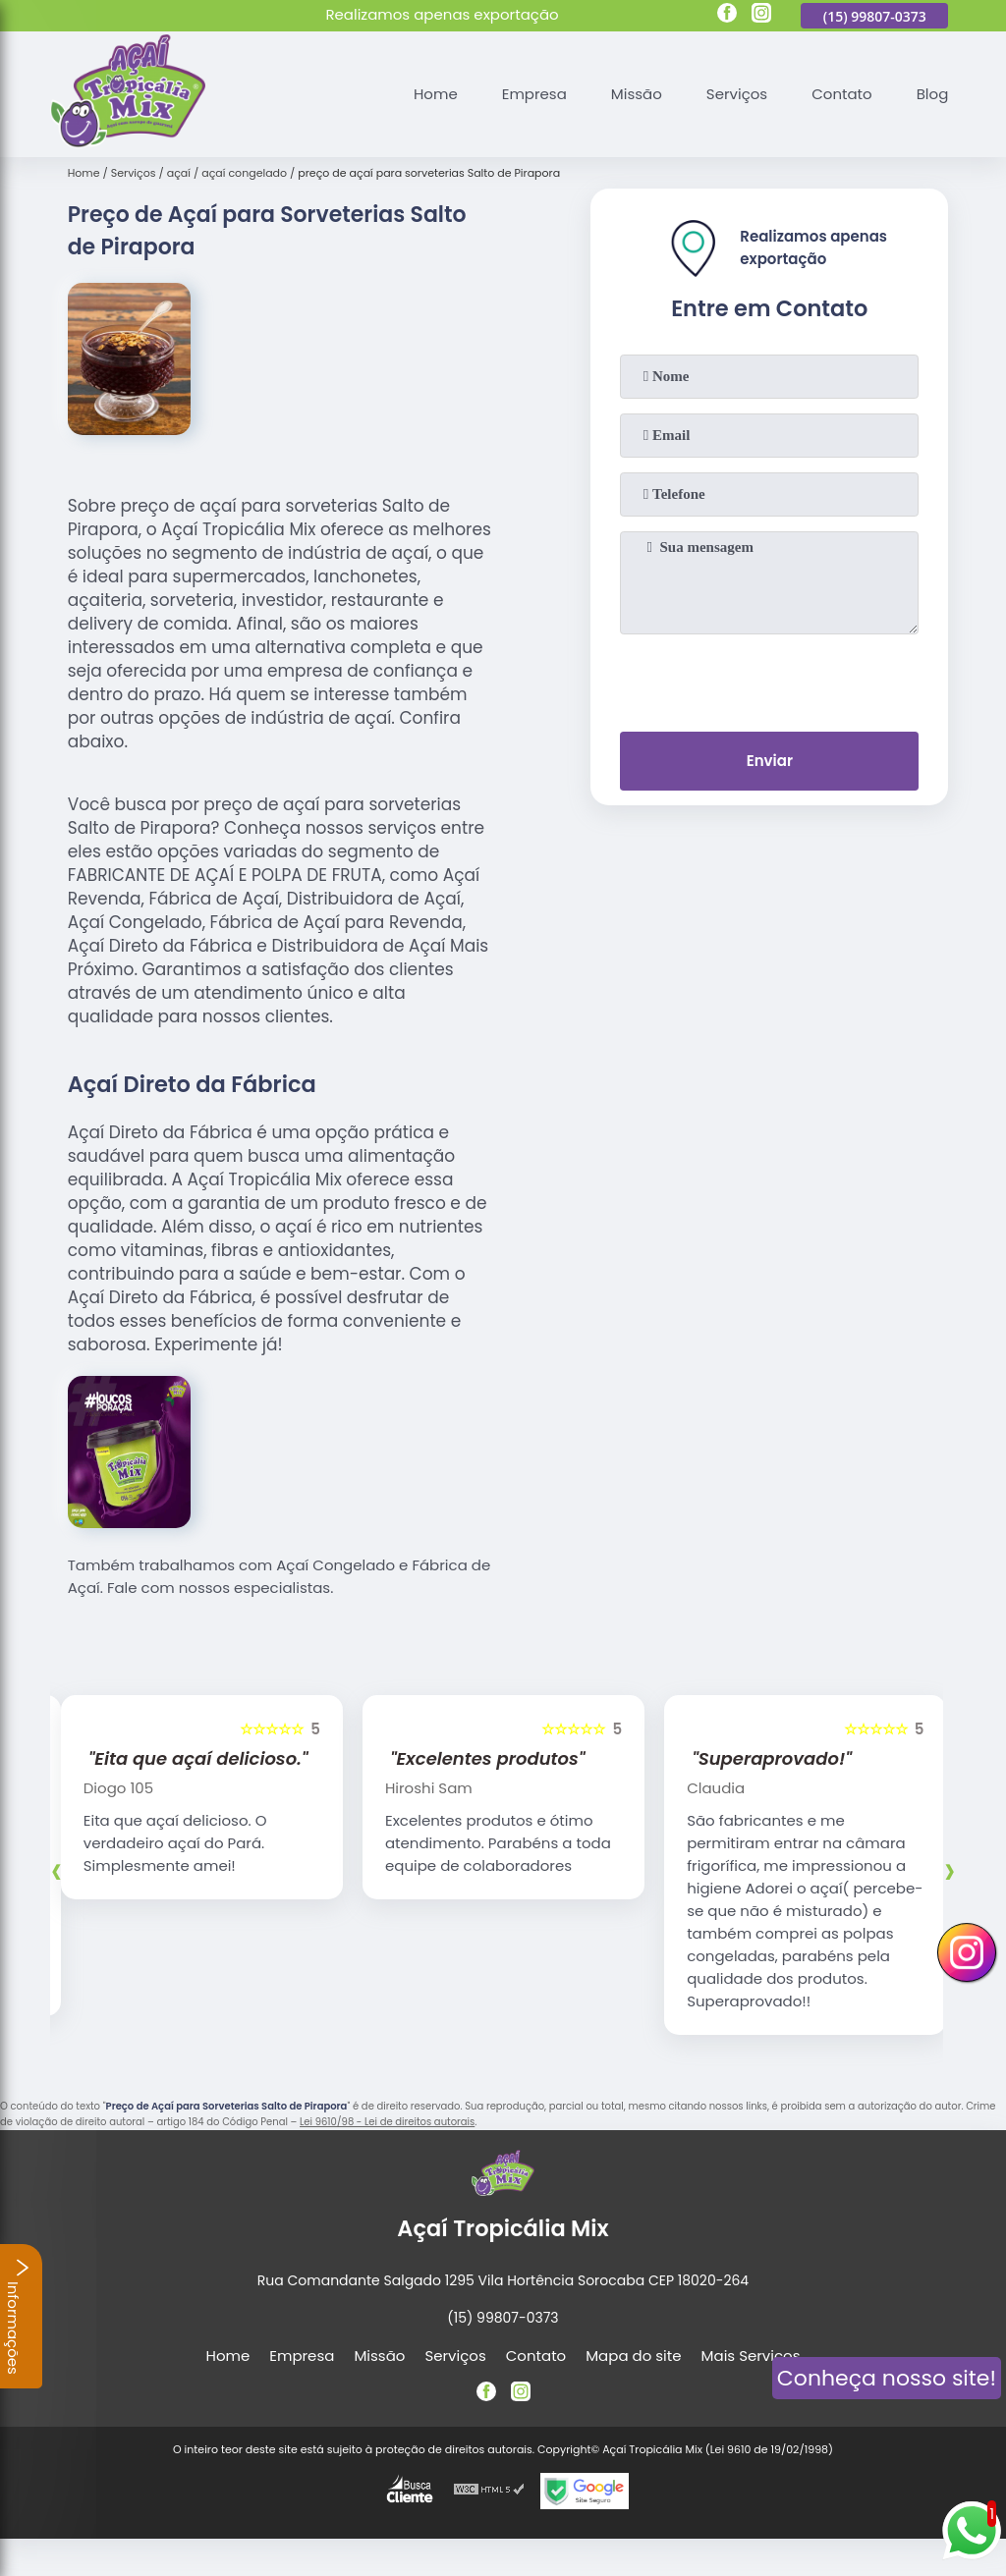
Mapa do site (633, 2355)
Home (436, 93)
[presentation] (769, 678)
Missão (636, 93)
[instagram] (761, 15)
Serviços (736, 93)
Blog (933, 93)
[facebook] (727, 15)
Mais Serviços (751, 2355)
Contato (841, 93)
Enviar (770, 760)
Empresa (534, 93)
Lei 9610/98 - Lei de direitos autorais (387, 2121)
